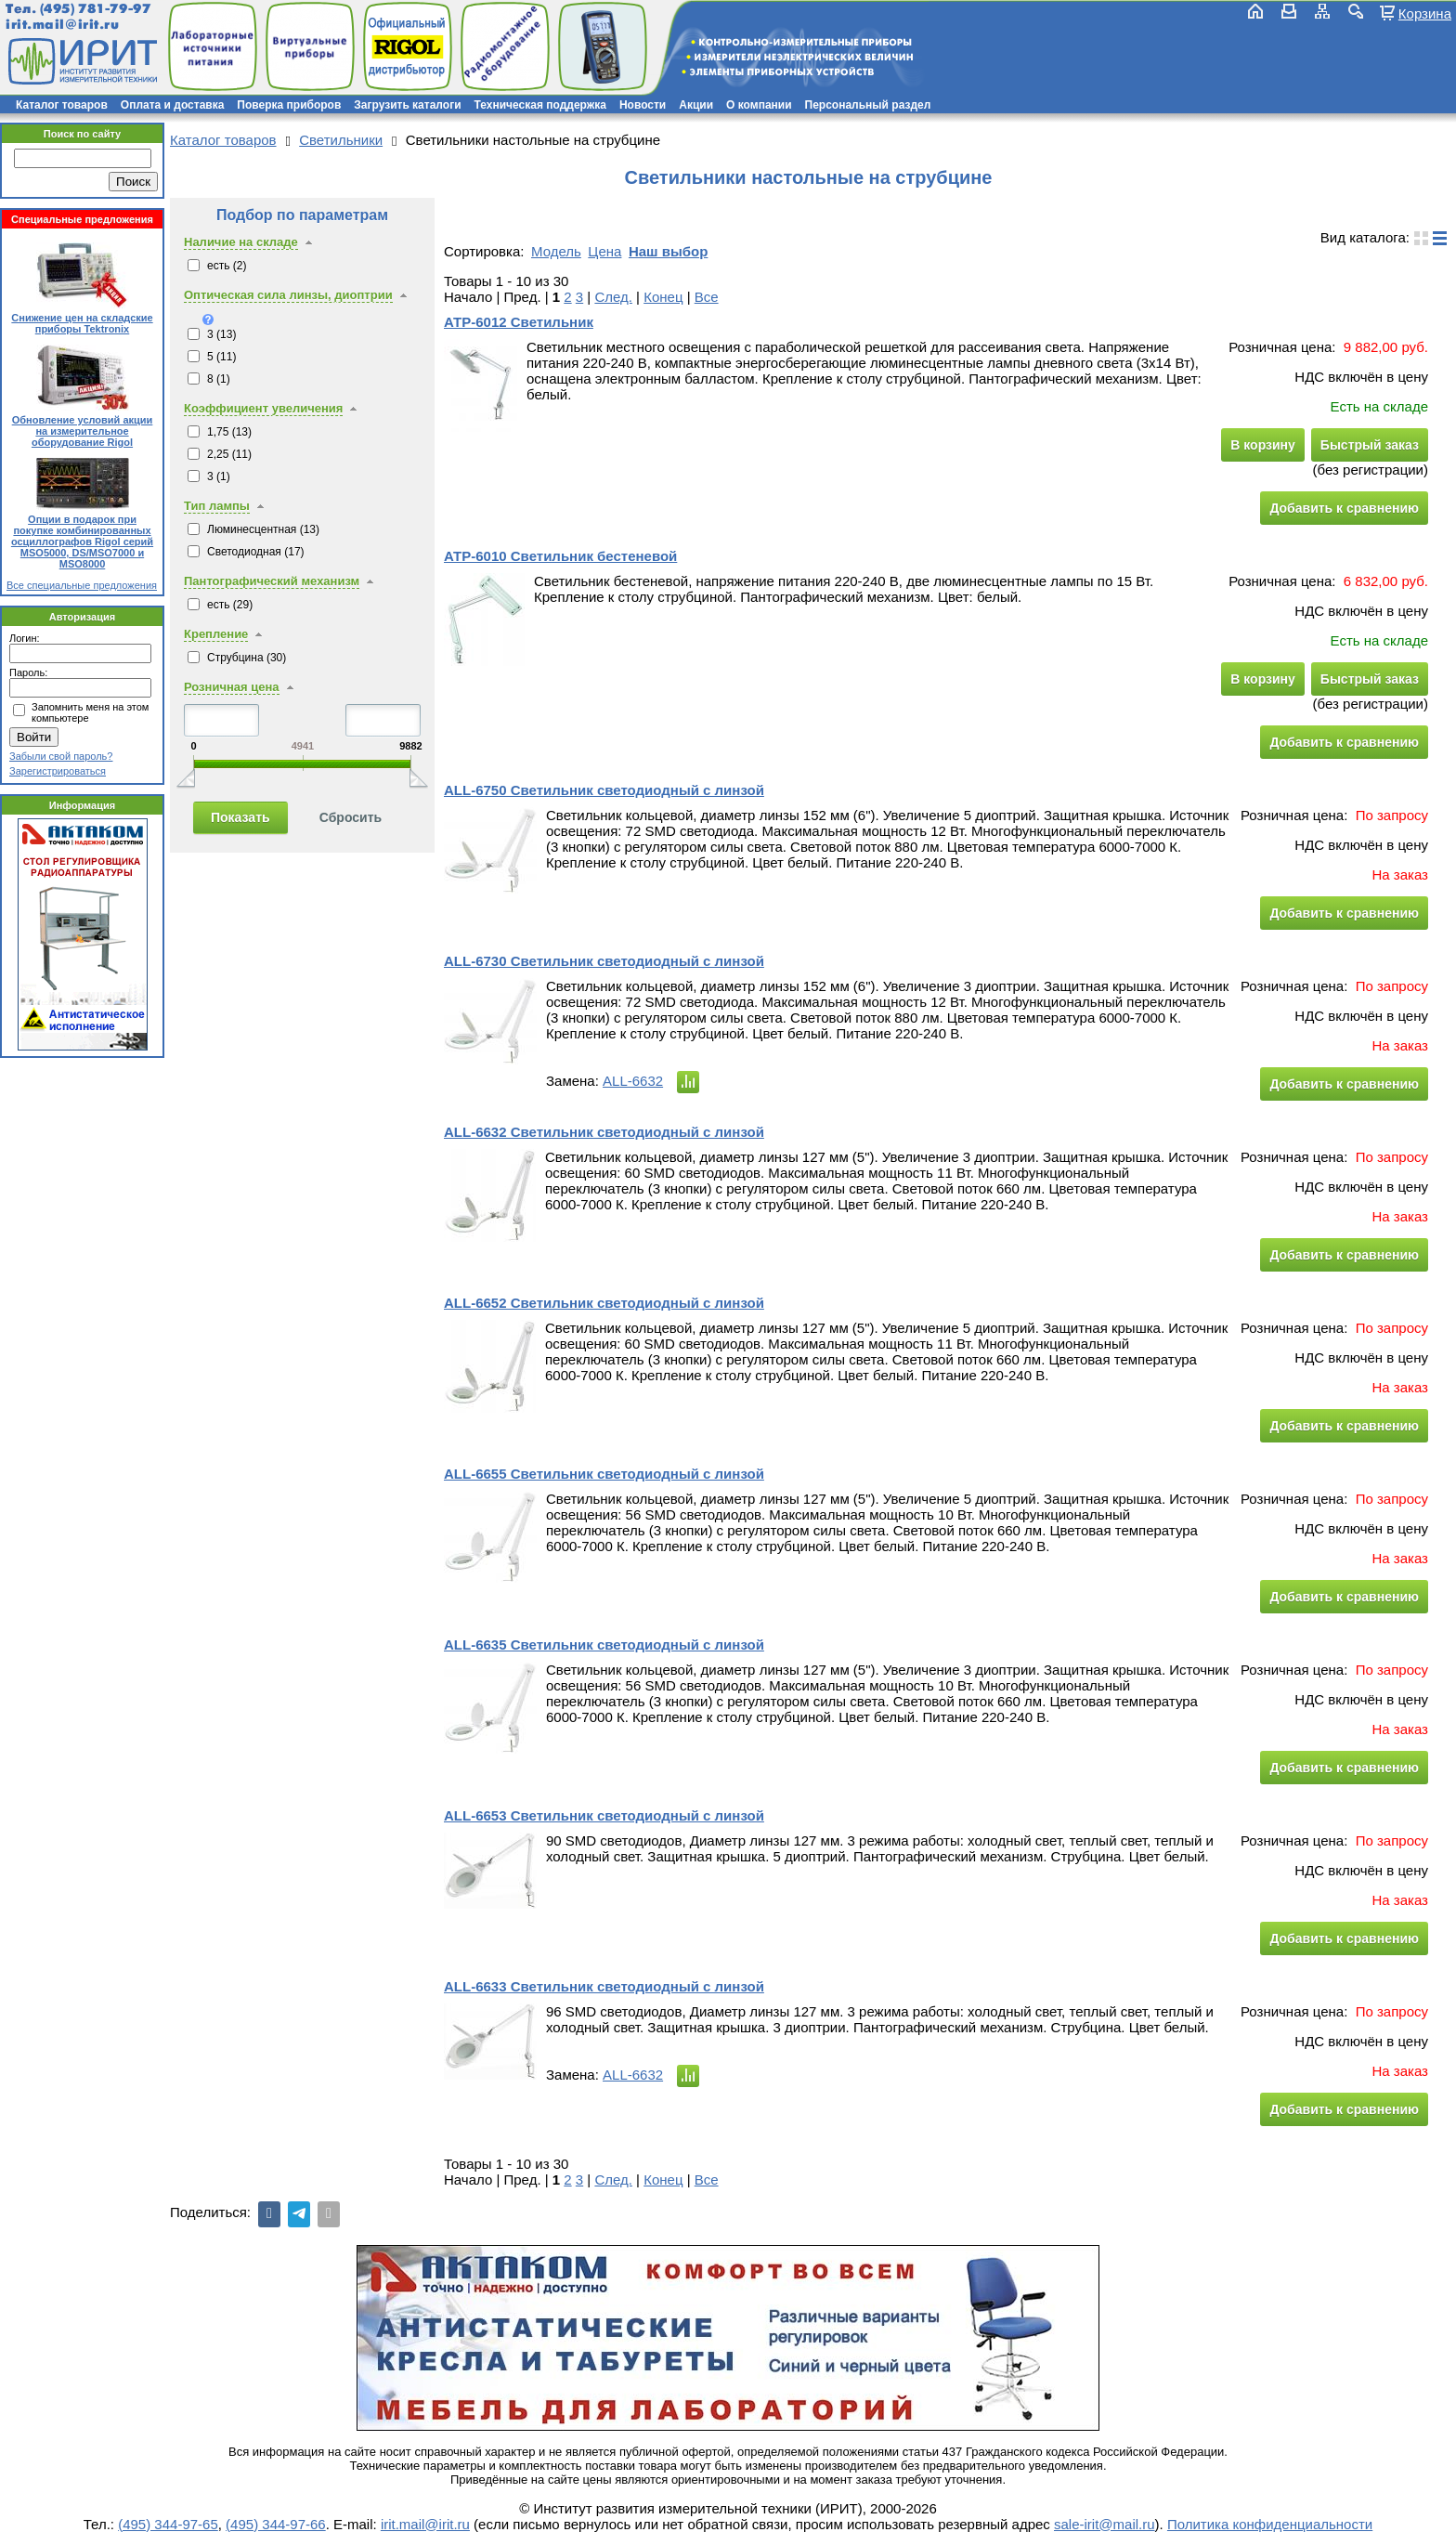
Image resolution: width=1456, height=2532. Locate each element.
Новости (642, 104)
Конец (663, 297)
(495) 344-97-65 (168, 2524)
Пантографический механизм (271, 581)
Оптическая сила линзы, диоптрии (288, 295)
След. (613, 297)
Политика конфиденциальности (1269, 2524)
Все (707, 297)
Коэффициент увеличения (263, 408)
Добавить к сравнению (1344, 508)
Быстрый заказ (1369, 444)
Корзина (1424, 13)
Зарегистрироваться (57, 771)
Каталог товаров (62, 104)
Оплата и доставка (173, 104)
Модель (556, 251)
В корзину (1262, 444)
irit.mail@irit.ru (63, 25)
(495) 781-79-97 (95, 9)
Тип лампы (217, 506)
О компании (759, 104)
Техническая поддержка (540, 104)
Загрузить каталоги (407, 104)
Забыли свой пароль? (60, 756)
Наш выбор (668, 251)
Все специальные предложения (81, 585)
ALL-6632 (633, 1081)
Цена (604, 251)
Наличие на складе (241, 242)
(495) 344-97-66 (276, 2524)
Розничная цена (232, 687)
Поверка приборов (289, 104)
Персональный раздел (868, 104)
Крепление (216, 634)
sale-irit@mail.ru (1104, 2524)
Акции (696, 104)
